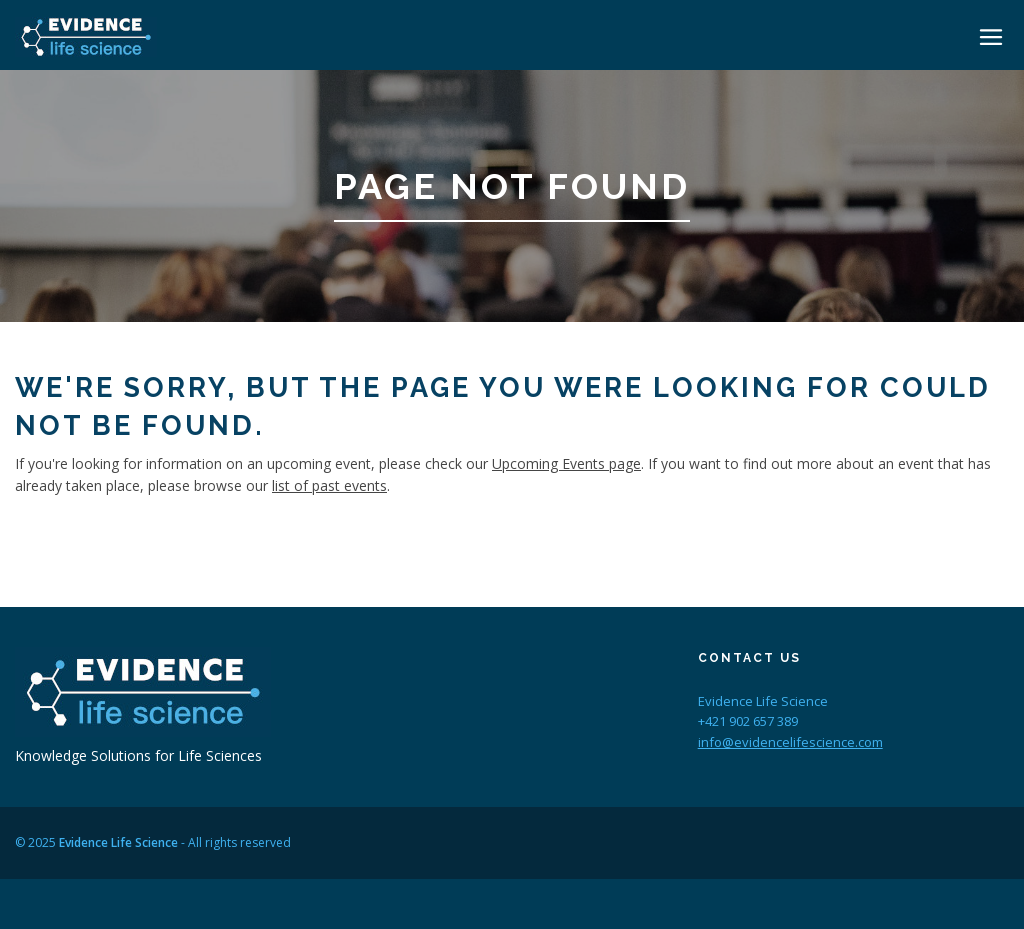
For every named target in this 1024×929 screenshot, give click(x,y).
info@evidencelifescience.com (790, 742)
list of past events (329, 485)
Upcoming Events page (566, 463)
